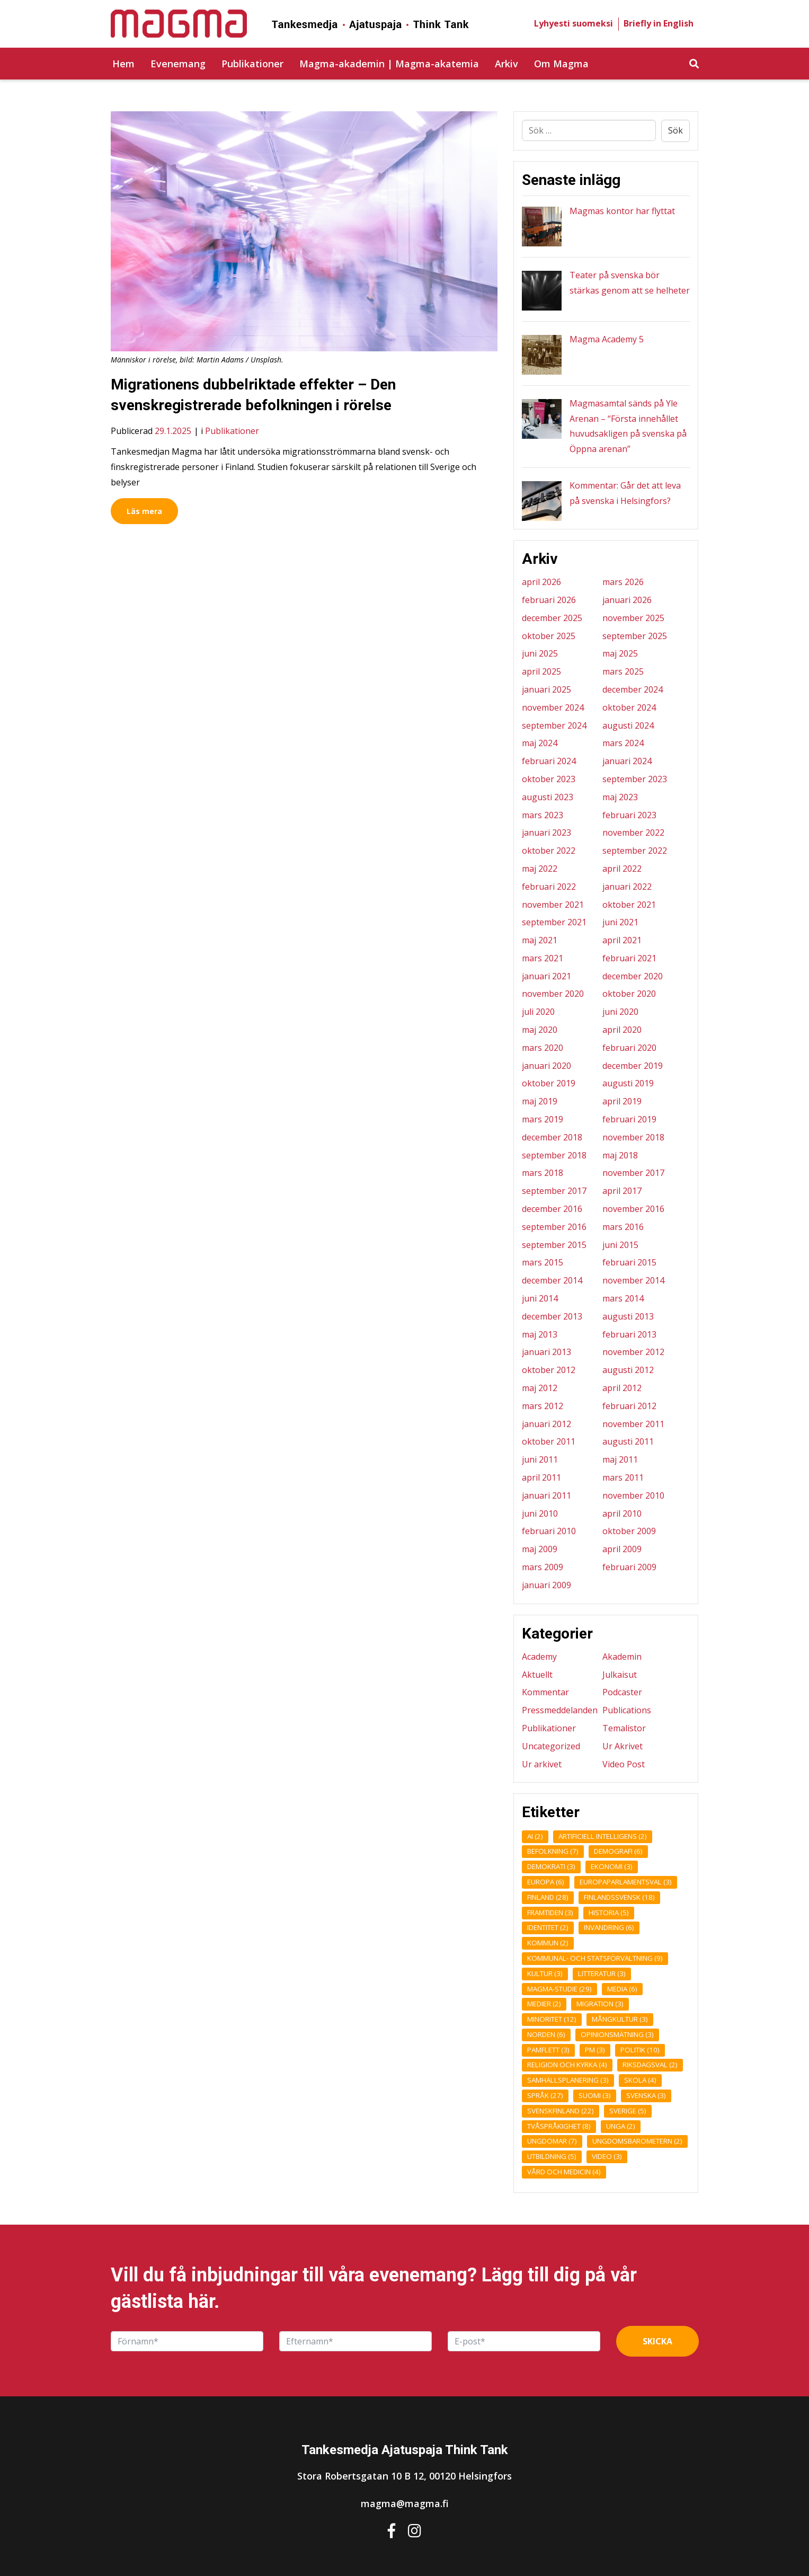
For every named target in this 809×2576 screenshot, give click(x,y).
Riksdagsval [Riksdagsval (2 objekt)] (650, 2064)
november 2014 (633, 1280)
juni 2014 (540, 1298)
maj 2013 (539, 1334)
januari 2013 (546, 1352)
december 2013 (552, 1316)
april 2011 (541, 1477)
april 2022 (622, 868)
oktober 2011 (548, 1441)
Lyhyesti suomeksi (573, 23)
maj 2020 (539, 1029)
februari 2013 (629, 1334)
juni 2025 (540, 653)
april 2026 (541, 582)
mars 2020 (542, 1048)
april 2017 (622, 1191)
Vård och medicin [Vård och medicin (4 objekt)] (564, 2171)
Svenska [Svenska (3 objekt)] (646, 2095)
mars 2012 (542, 1406)
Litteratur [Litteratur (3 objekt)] (602, 1973)
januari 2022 (627, 886)
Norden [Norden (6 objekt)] (546, 2034)
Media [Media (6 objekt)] (622, 1989)
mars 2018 (542, 1173)
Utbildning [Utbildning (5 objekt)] (551, 2156)
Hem (123, 63)
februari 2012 (629, 1406)
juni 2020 (620, 1011)
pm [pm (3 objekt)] (595, 2050)
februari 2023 (629, 815)
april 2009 (622, 1549)
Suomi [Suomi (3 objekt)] (595, 2095)
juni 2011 (540, 1459)
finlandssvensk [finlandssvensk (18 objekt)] (619, 1897)
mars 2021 (542, 958)
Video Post (623, 1764)
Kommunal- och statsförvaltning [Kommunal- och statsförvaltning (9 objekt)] (595, 1958)
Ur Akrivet (622, 1746)
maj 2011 (620, 1459)
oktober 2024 (629, 707)
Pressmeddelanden (560, 1710)
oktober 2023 (548, 779)
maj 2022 (539, 868)
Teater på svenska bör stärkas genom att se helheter (630, 282)
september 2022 (634, 850)
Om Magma (561, 63)
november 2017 (633, 1173)
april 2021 (622, 940)
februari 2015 (629, 1262)
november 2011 (633, 1424)
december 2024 (632, 689)
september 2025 (634, 636)
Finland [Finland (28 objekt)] (547, 1897)
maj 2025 (620, 653)
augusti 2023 (547, 797)
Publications (626, 1710)
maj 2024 (539, 743)
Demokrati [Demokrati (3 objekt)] (551, 1866)
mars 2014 (623, 1298)
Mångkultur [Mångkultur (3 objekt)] (620, 2019)
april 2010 (622, 1513)
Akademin (622, 1656)
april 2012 (622, 1388)
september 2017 (554, 1191)
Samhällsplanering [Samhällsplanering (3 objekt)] (568, 2080)
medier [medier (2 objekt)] (544, 2003)
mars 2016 (623, 1227)
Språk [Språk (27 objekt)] (545, 2095)
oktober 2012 (548, 1370)
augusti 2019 (628, 1083)
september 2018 (554, 1155)
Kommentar (545, 1692)
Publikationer (252, 63)
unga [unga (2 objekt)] (620, 2126)
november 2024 (553, 707)
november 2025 (633, 618)
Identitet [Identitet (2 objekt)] (547, 1927)
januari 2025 (546, 689)
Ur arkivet (542, 1764)
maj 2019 (539, 1101)
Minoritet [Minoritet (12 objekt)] (551, 2019)
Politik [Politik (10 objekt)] (640, 2050)
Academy (539, 1656)
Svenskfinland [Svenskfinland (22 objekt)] (560, 2110)
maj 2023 (620, 797)
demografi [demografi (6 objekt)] (618, 1851)
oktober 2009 (629, 1531)
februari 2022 (549, 886)
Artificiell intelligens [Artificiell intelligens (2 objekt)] (602, 1836)
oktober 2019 (548, 1083)
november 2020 (553, 993)
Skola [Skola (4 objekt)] (640, 2080)
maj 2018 (620, 1155)
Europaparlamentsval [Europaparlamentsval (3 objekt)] (626, 1882)
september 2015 (554, 1245)
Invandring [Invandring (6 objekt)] (609, 1927)
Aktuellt (537, 1674)
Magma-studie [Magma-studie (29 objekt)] (559, 1989)
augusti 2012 (628, 1370)
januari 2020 (546, 1066)
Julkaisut (619, 1674)
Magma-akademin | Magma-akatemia (389, 63)
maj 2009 (539, 1549)
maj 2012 (539, 1388)
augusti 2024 (628, 725)
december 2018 (552, 1137)
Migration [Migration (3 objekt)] (600, 2003)
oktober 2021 (629, 904)
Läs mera (144, 511)
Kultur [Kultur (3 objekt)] (545, 1973)
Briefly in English (659, 23)
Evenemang (178, 63)
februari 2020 (629, 1048)
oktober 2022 (548, 850)
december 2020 (632, 976)
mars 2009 (542, 1567)
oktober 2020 (629, 993)
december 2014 (552, 1280)
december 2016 (552, 1209)
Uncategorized (551, 1746)
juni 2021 (620, 922)
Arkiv (506, 63)
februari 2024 (549, 761)
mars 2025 (623, 671)
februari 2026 (549, 600)
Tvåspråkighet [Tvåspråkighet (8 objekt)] (559, 2126)
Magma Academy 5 (607, 339)
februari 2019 (629, 1119)
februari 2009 (629, 1567)
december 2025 (552, 618)
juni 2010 (540, 1513)
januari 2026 (627, 600)
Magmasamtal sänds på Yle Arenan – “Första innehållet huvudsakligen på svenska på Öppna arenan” (628, 426)
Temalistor (624, 1728)
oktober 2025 (548, 636)
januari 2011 (546, 1495)
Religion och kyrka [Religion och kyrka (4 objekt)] (567, 2064)
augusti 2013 (628, 1316)
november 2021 (553, 904)
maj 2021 (539, 940)
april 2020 (622, 1029)
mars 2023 (542, 815)
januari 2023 (546, 832)
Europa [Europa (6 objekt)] (545, 1882)
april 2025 (541, 671)
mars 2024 (623, 743)
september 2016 (554, 1227)
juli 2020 (538, 1011)
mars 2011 (623, 1477)
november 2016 (633, 1209)
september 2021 (554, 922)
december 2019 (632, 1066)
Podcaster (622, 1692)
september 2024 (554, 725)
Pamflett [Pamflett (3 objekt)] (548, 2050)
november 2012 (633, 1352)
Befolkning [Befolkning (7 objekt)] (553, 1851)
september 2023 (634, 779)
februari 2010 (549, 1531)
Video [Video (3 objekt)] (607, 2156)
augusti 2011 (628, 1441)
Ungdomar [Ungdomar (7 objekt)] (552, 2141)
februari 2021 (629, 958)
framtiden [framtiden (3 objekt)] (550, 1912)
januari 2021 (546, 976)
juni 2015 (620, 1245)
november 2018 (633, 1137)
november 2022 (633, 832)
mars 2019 (542, 1119)
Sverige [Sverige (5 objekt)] (627, 2110)
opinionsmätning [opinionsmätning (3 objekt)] (617, 2034)
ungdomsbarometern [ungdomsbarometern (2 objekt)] (637, 2141)
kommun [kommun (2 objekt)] (547, 1943)
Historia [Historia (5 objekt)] (609, 1912)
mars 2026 (623, 582)
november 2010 (633, 1495)
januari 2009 (546, 1585)
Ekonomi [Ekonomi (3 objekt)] (612, 1866)
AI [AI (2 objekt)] (535, 1836)
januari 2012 (546, 1424)
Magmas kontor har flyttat (622, 211)
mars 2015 (542, 1262)
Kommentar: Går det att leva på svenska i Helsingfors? (625, 493)
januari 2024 (627, 761)
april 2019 (622, 1101)
